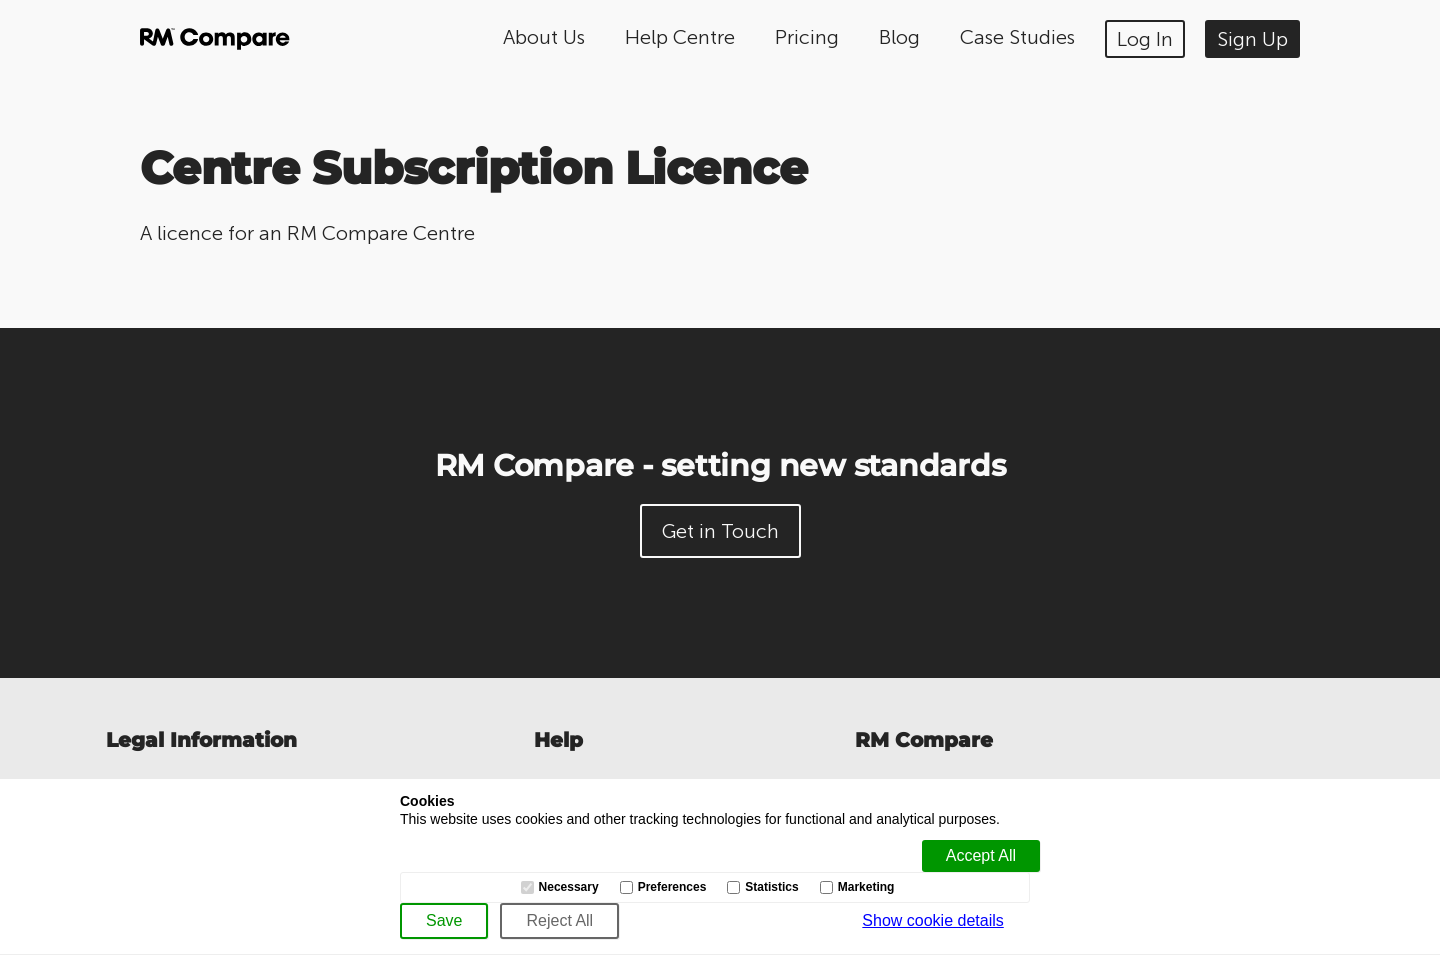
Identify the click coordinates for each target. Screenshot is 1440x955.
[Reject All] (559, 921)
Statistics (771, 887)
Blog (899, 37)
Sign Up (1252, 39)
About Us (544, 37)
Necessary (569, 887)
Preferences (672, 887)
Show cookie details (932, 921)
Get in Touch (720, 531)
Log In (1145, 39)
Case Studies (1017, 37)
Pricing (807, 37)
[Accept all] (981, 856)
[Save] (444, 921)
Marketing (866, 887)
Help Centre (680, 37)
